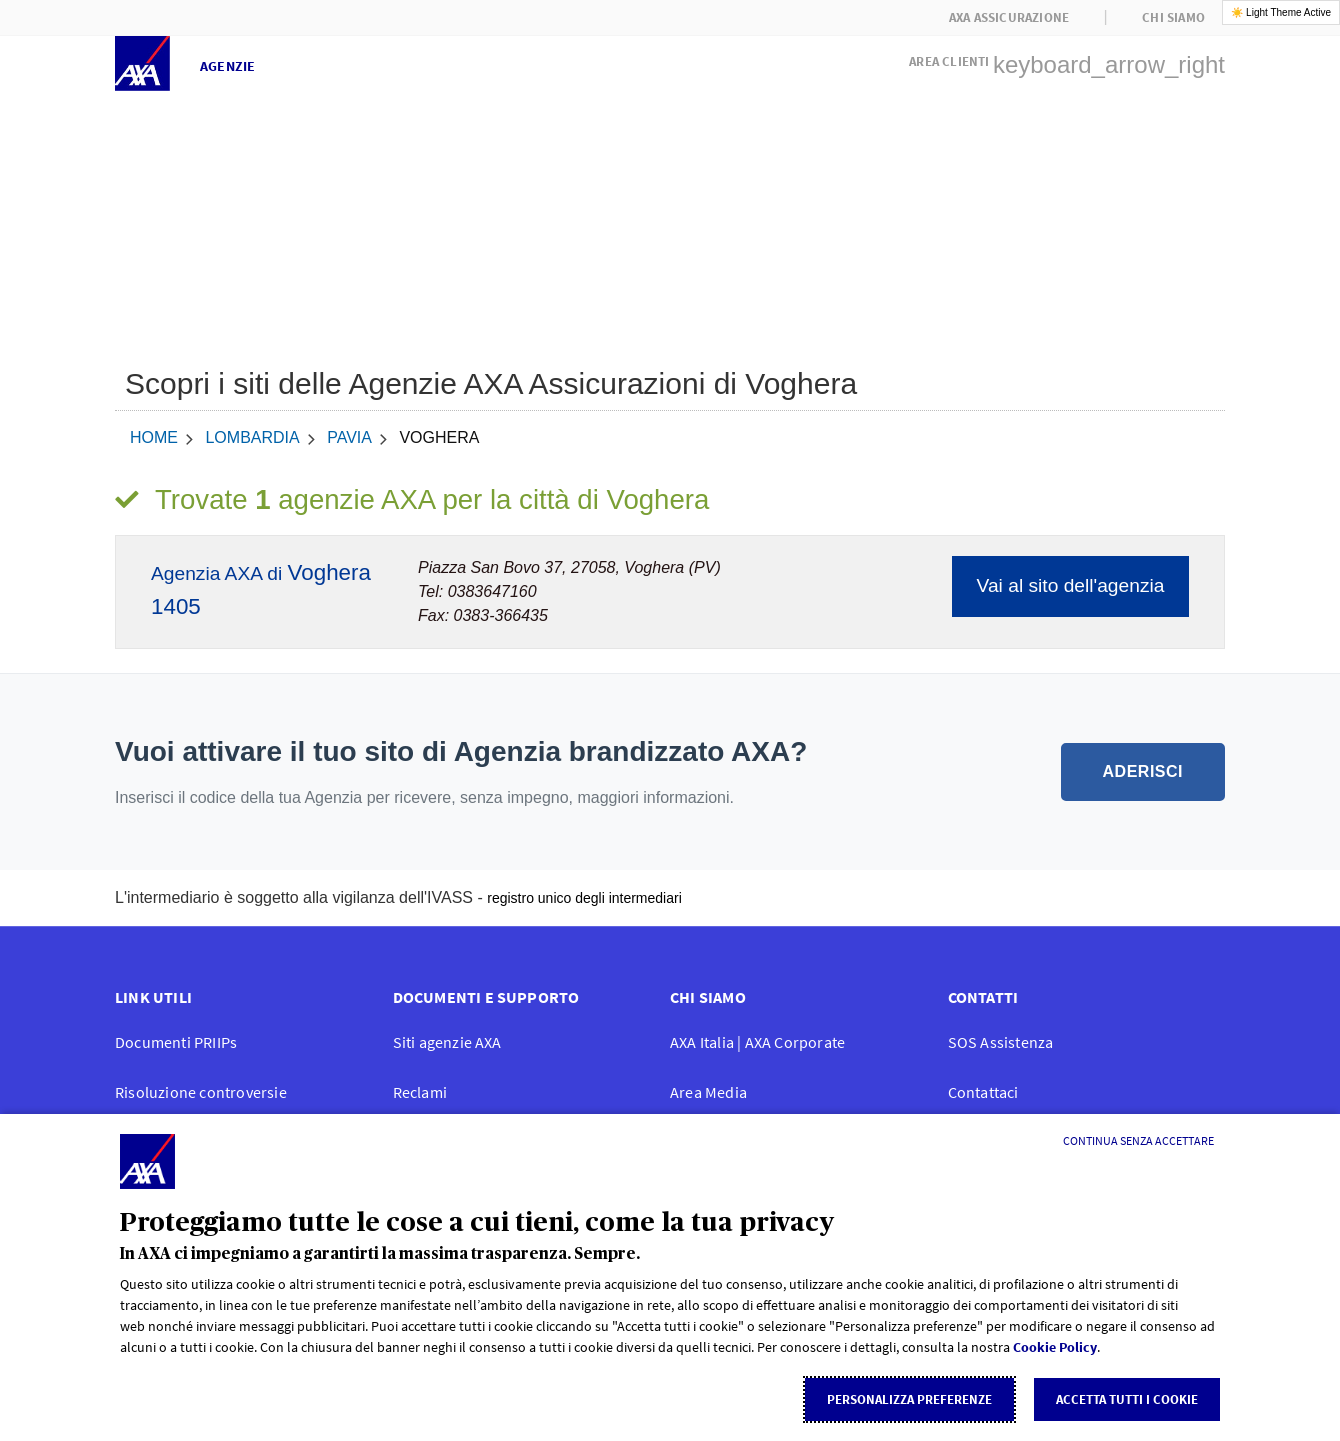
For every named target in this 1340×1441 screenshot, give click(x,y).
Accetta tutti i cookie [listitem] (1127, 1399)
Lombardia (252, 437)
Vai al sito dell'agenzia (1071, 585)
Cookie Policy (1055, 1347)
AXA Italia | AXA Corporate (757, 1042)
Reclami (420, 1092)
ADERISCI (1143, 771)
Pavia (349, 437)
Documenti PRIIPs (176, 1042)
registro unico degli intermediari (584, 898)
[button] (1067, 59)
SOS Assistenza (1001, 1042)
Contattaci (983, 1092)
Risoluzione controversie (201, 1092)
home (154, 437)
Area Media (708, 1092)
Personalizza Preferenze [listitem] (909, 1399)
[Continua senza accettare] (1138, 1141)
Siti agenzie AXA (447, 1042)
